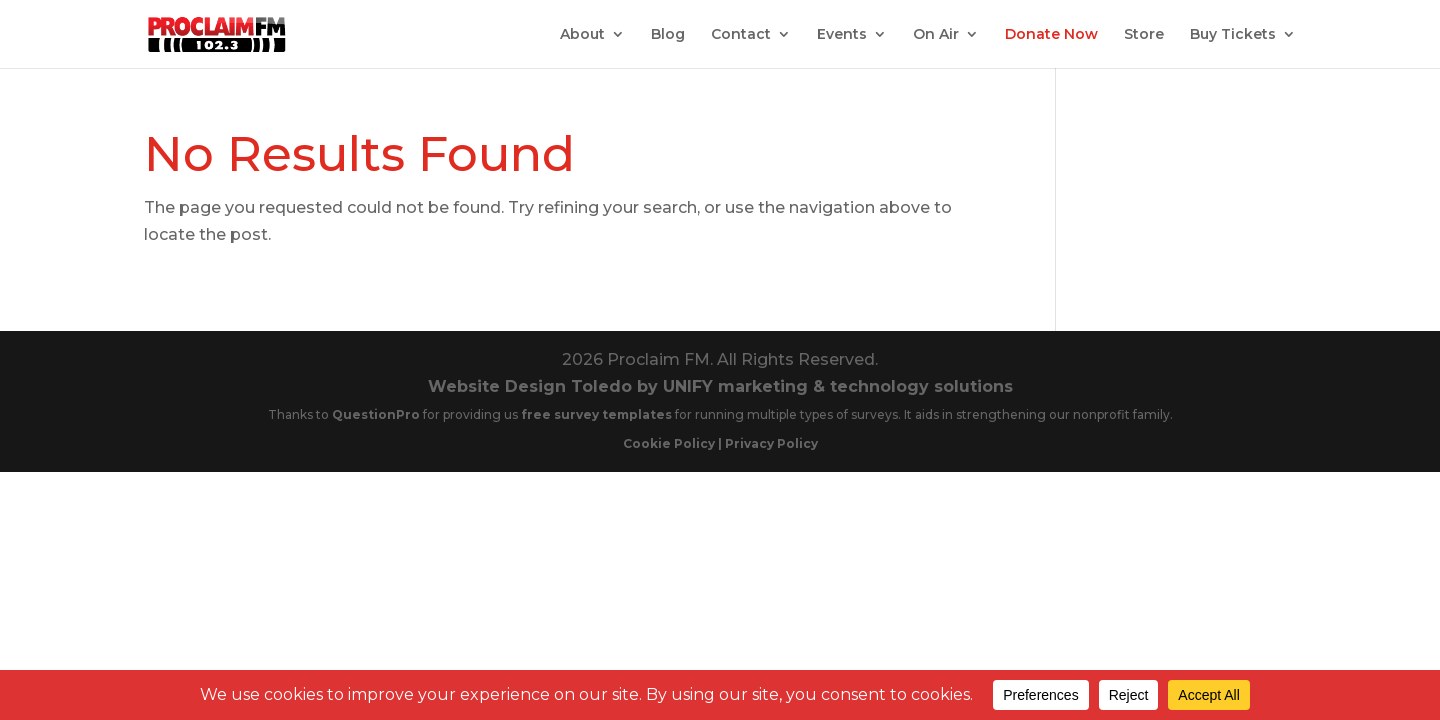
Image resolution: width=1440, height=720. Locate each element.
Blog (668, 35)
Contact (741, 35)
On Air (936, 35)
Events (842, 35)
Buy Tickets (1233, 35)
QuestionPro (377, 414)
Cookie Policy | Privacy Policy (720, 443)
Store (1144, 35)
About (582, 35)
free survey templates (598, 414)
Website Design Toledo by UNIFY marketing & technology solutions (720, 386)
